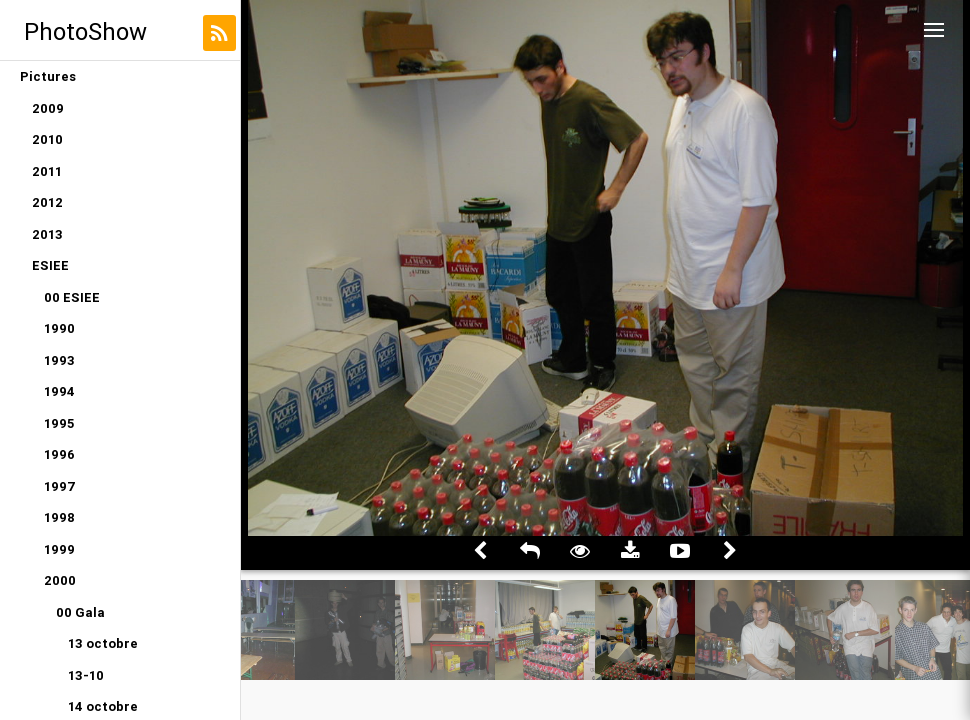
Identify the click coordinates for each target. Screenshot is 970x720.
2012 (47, 202)
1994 (59, 391)
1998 (59, 517)
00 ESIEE (72, 297)
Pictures (48, 76)
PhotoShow (85, 31)
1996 (59, 454)
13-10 (86, 675)
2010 (47, 139)
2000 (60, 580)
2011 (47, 171)
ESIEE (50, 265)
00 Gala (80, 612)
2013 (47, 234)
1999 (59, 549)
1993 (59, 360)
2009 (48, 108)
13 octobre (103, 643)
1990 (59, 328)
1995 (59, 423)
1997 (60, 486)
